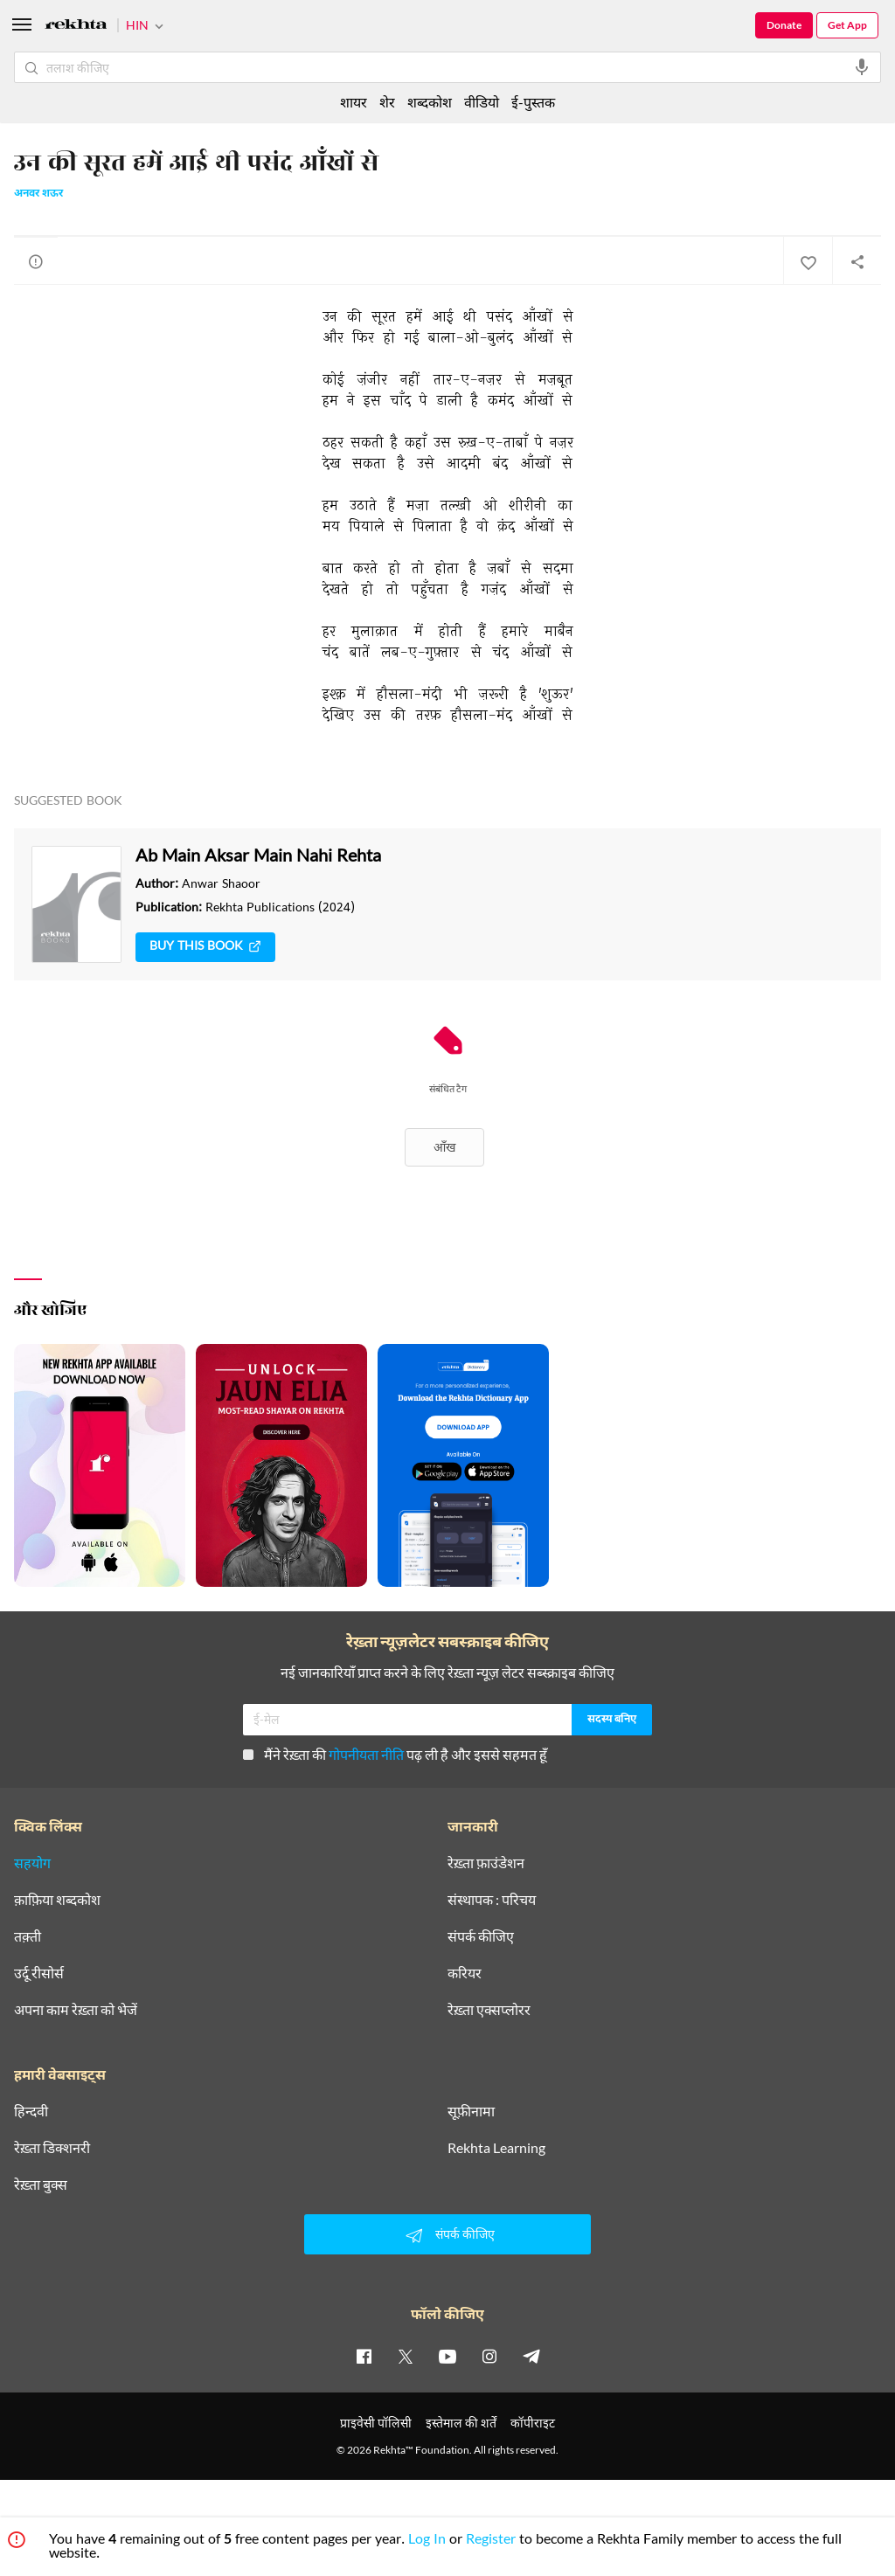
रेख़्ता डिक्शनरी (52, 2148)
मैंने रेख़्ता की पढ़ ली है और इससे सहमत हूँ (395, 1754)
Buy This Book (205, 946)
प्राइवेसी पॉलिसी (376, 2422)
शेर (387, 101)
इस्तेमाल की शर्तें (461, 2422)
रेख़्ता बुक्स (40, 2185)
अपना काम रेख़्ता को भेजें (75, 2010)
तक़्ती (27, 1936)
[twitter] (406, 2356)
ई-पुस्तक (533, 101)
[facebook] (364, 2356)
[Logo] (76, 27)
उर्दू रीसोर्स (39, 1973)
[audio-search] (862, 67)
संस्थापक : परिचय (492, 1900)
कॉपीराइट (532, 2422)
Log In (427, 2540)
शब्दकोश (429, 101)
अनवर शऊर (38, 194)
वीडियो (481, 101)
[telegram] (531, 2356)
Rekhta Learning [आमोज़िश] (496, 2148)
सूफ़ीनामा (471, 2111)
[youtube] (447, 2356)
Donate (784, 24)
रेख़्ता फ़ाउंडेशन (486, 1863)
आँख (444, 1146)
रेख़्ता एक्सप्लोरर (489, 2010)
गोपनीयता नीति (366, 1754)
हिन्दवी (31, 2111)
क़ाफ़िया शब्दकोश (57, 1900)
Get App (847, 24)
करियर (465, 1973)
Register (491, 2540)
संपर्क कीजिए (481, 1936)
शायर (353, 101)
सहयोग (32, 1863)
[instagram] (489, 2356)
